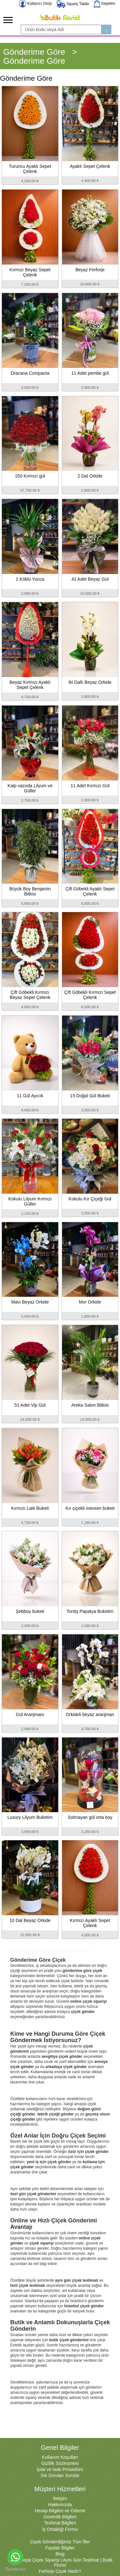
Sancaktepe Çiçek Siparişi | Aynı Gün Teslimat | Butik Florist (60, 2562)
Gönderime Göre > (40, 52)
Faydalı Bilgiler (60, 2547)
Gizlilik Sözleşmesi (60, 2463)
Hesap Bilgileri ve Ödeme (60, 2510)
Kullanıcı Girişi (35, 3)
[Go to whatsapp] (15, 2557)
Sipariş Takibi (73, 4)
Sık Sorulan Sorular (60, 2475)
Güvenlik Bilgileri (60, 2516)
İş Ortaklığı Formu (60, 2529)
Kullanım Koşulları (60, 2457)
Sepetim (104, 3)
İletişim (60, 2498)
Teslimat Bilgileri (60, 2522)
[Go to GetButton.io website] (15, 2569)
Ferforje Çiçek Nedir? (60, 2571)
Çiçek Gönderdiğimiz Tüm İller (60, 2541)
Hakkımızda (60, 2504)
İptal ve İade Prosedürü (60, 2469)
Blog (59, 2553)
